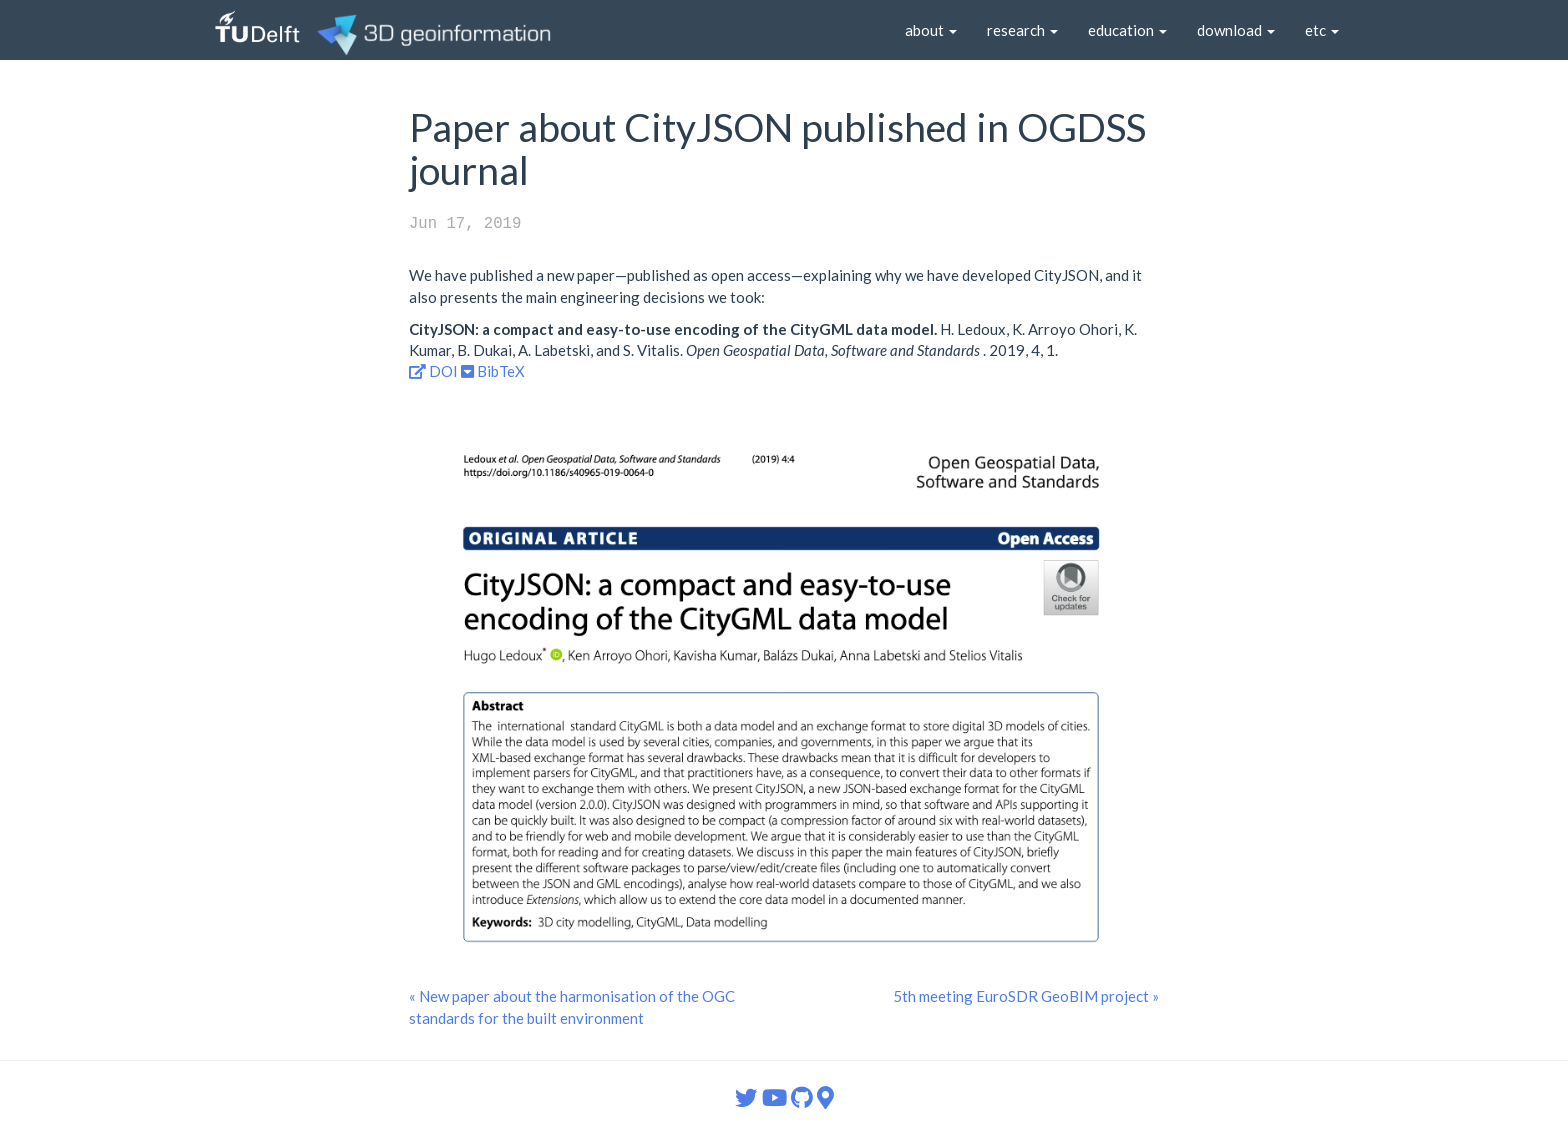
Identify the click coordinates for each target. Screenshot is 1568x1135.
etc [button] (1322, 30)
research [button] (1022, 30)
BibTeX (493, 371)
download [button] (1236, 30)
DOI (433, 371)
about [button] (931, 30)
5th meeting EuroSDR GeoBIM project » (1026, 996)
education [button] (1127, 30)
